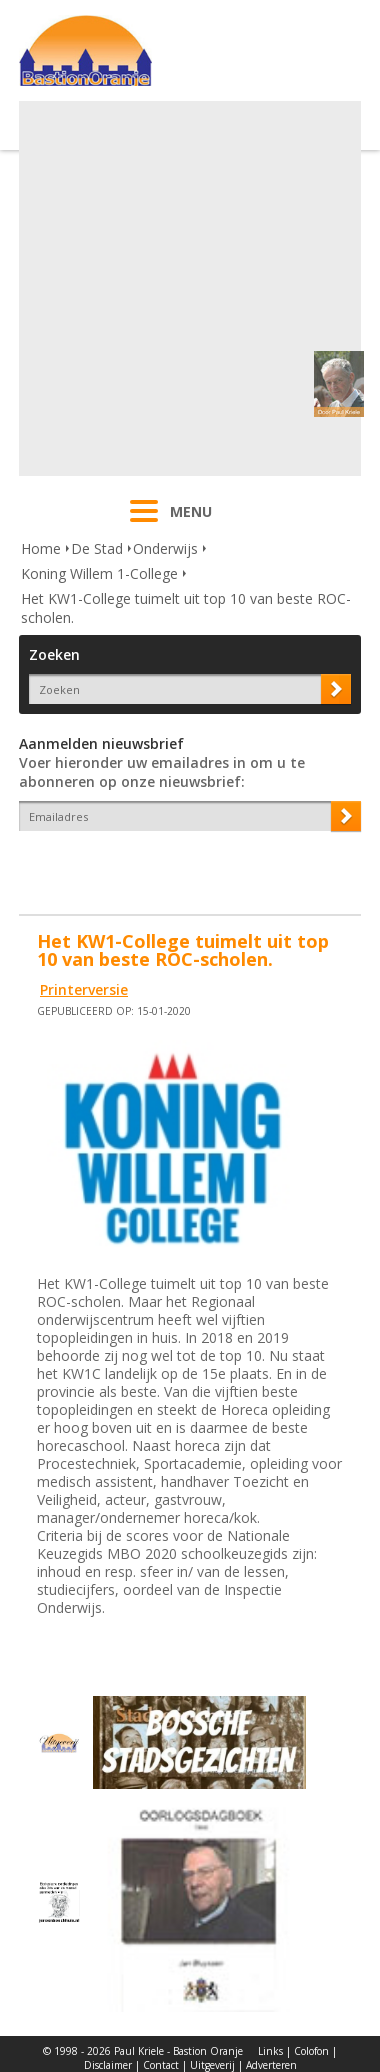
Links (270, 2051)
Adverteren (271, 2065)
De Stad (97, 548)
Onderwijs (165, 548)
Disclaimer (108, 2065)
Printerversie (84, 989)
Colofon (311, 2051)
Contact (161, 2065)
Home (41, 548)
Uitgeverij (212, 2065)
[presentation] (136, 866)
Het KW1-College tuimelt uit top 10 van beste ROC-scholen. (186, 608)
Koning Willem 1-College (99, 573)
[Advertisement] (187, 288)
